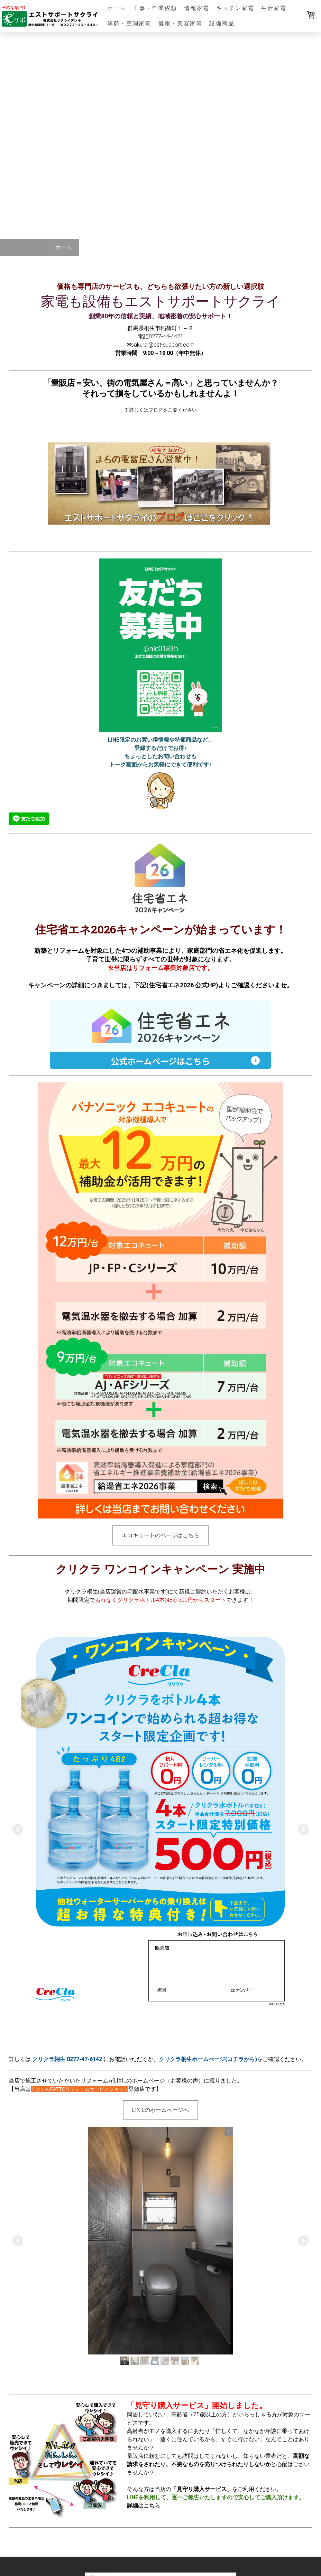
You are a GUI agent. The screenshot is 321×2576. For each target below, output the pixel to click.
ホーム (116, 8)
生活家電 (273, 8)
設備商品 (222, 23)
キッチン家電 (235, 8)
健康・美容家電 (180, 23)
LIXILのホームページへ (160, 2110)
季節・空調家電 (129, 23)
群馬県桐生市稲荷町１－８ (160, 328)
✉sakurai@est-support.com (160, 344)
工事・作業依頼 (155, 8)
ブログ (155, 410)
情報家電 (196, 8)
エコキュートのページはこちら (160, 1535)
